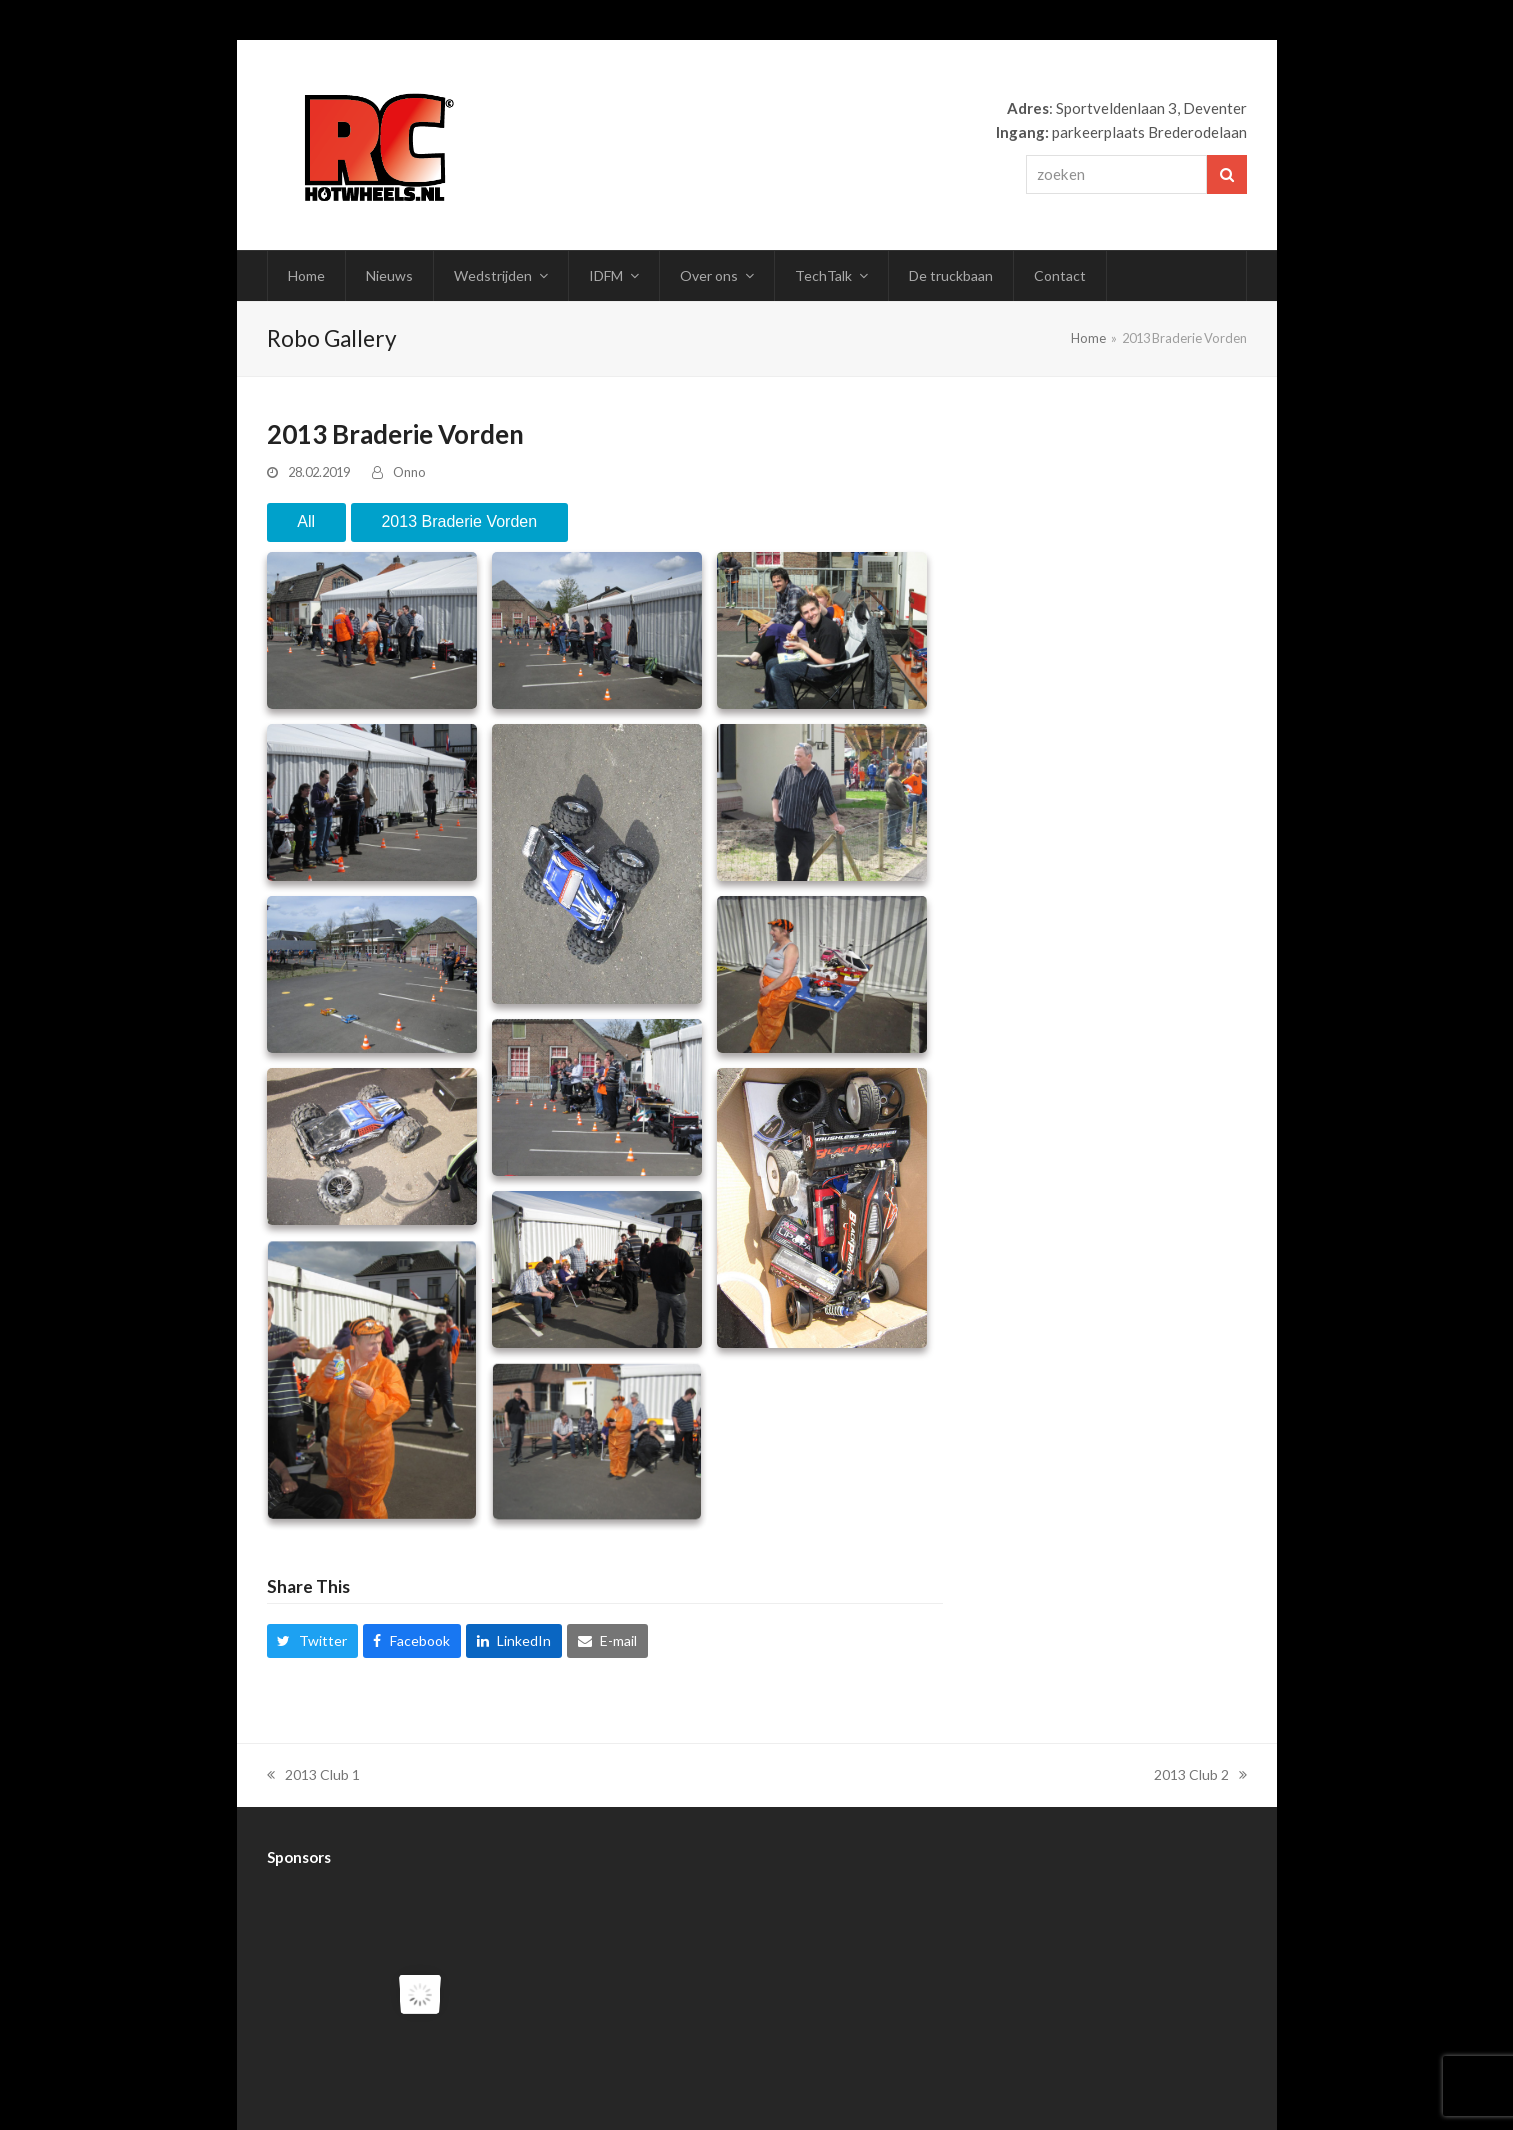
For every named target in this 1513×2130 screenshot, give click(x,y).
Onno (409, 472)
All (306, 521)
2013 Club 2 (1200, 1774)
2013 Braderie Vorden (459, 521)
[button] (312, 1641)
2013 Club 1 (313, 1774)
